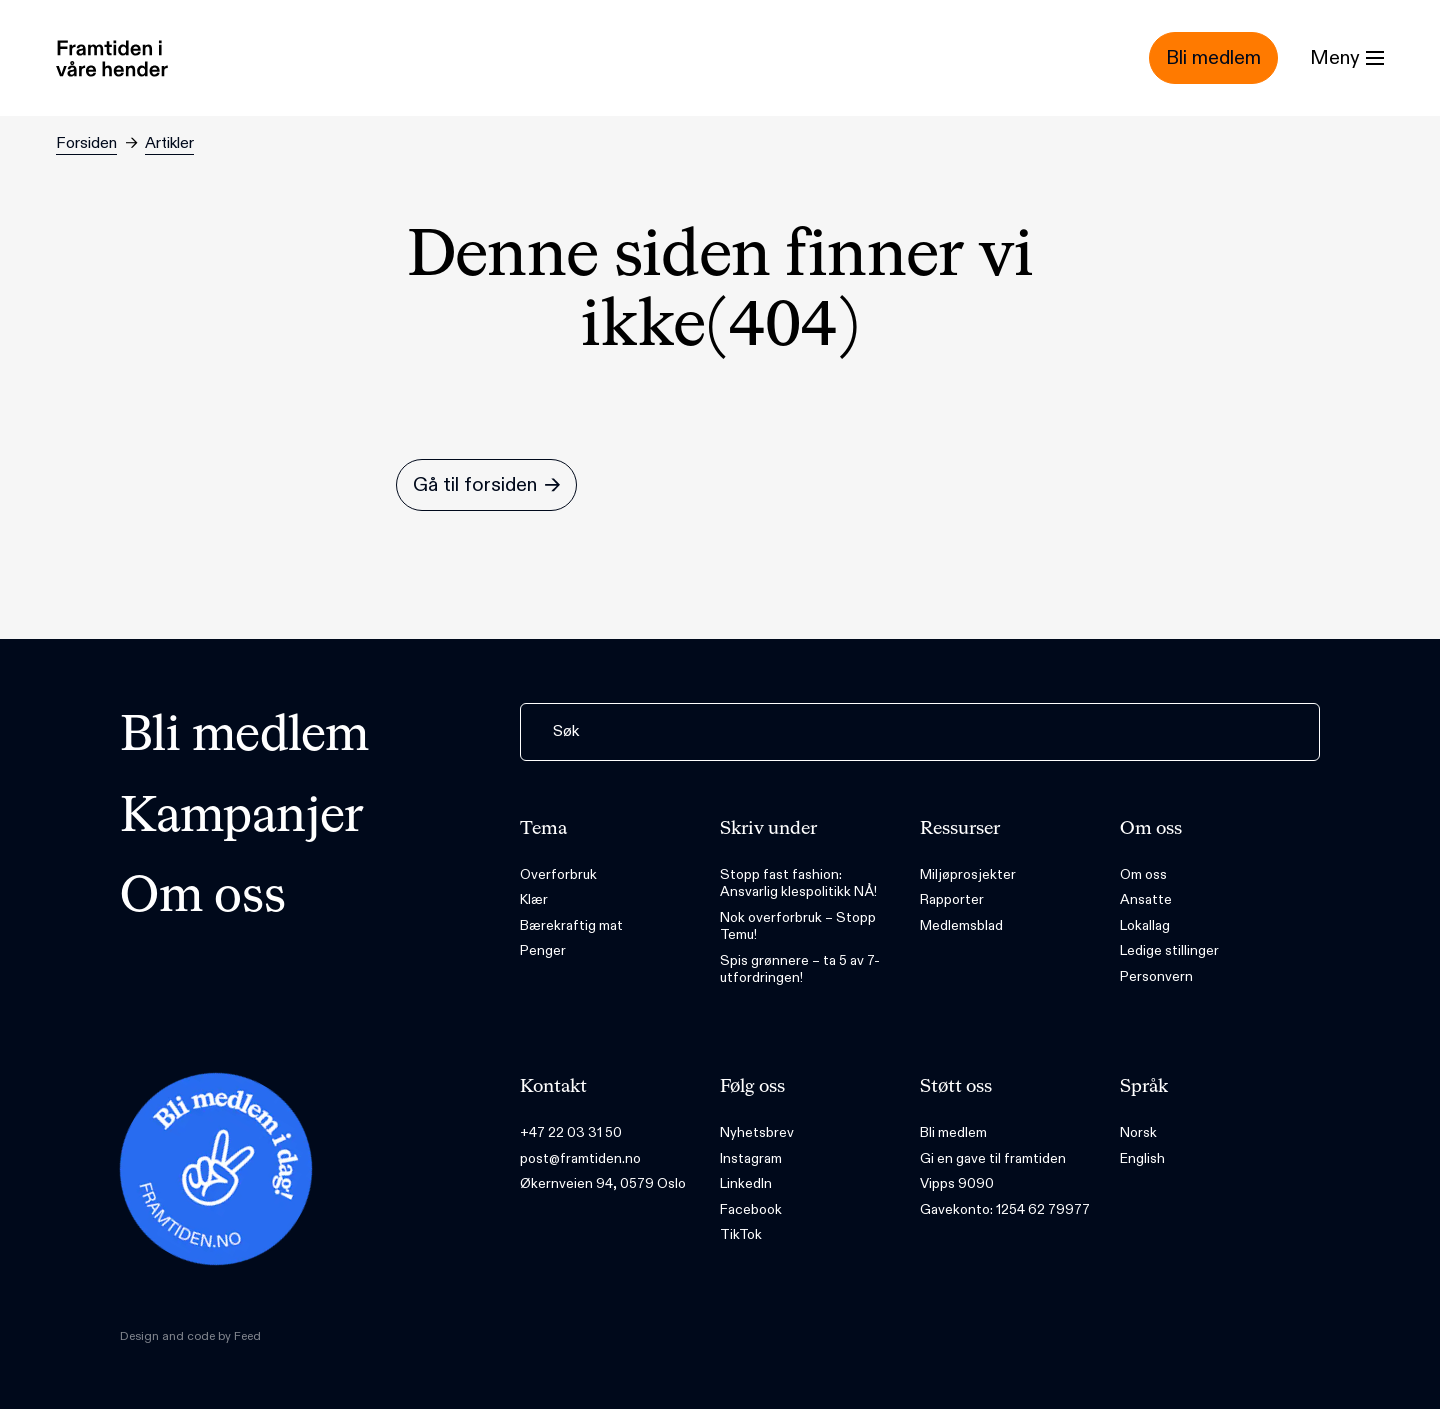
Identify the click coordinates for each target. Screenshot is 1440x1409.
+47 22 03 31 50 (571, 1132)
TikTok (741, 1234)
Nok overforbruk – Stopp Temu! (798, 926)
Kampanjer (242, 818)
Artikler (169, 143)
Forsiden (86, 143)
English (1142, 1158)
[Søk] (920, 732)
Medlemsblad (961, 925)
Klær (534, 899)
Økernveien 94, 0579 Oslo (603, 1183)
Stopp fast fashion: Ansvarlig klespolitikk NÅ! (798, 883)
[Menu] (1347, 58)
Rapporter (952, 899)
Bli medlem (244, 737)
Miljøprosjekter (968, 874)
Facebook (751, 1209)
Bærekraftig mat (571, 925)
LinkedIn (746, 1183)
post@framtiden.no (580, 1158)
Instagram (751, 1158)
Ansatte (1146, 899)
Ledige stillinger (1169, 950)
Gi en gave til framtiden (993, 1158)
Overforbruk (558, 874)
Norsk (1138, 1132)
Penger (543, 950)
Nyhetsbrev (757, 1132)
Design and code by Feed (190, 1336)
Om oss (203, 898)
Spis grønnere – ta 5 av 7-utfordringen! (800, 969)
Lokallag (1145, 925)
